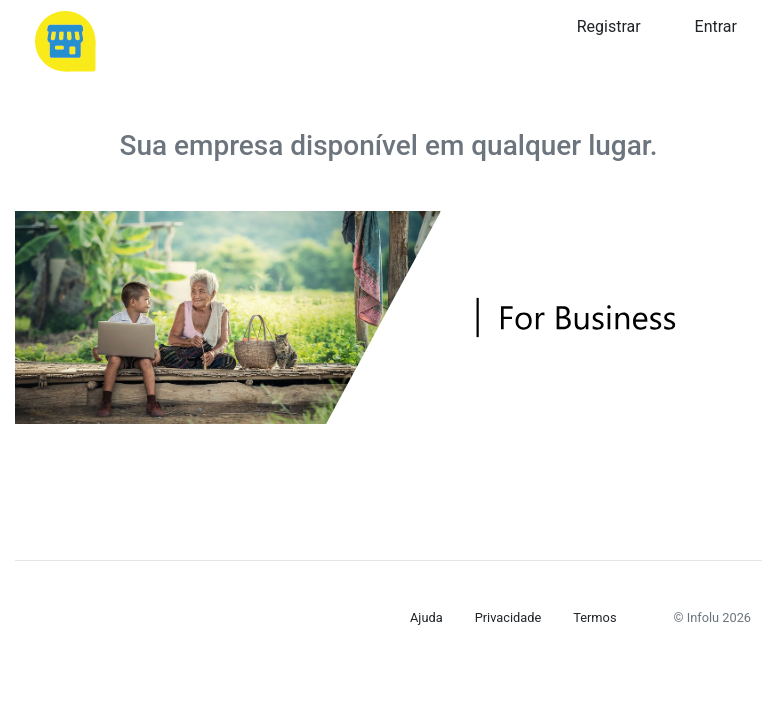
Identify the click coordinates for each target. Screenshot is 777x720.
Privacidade (508, 617)
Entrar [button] (716, 26)
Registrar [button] (609, 26)
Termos (594, 617)
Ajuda (426, 617)
